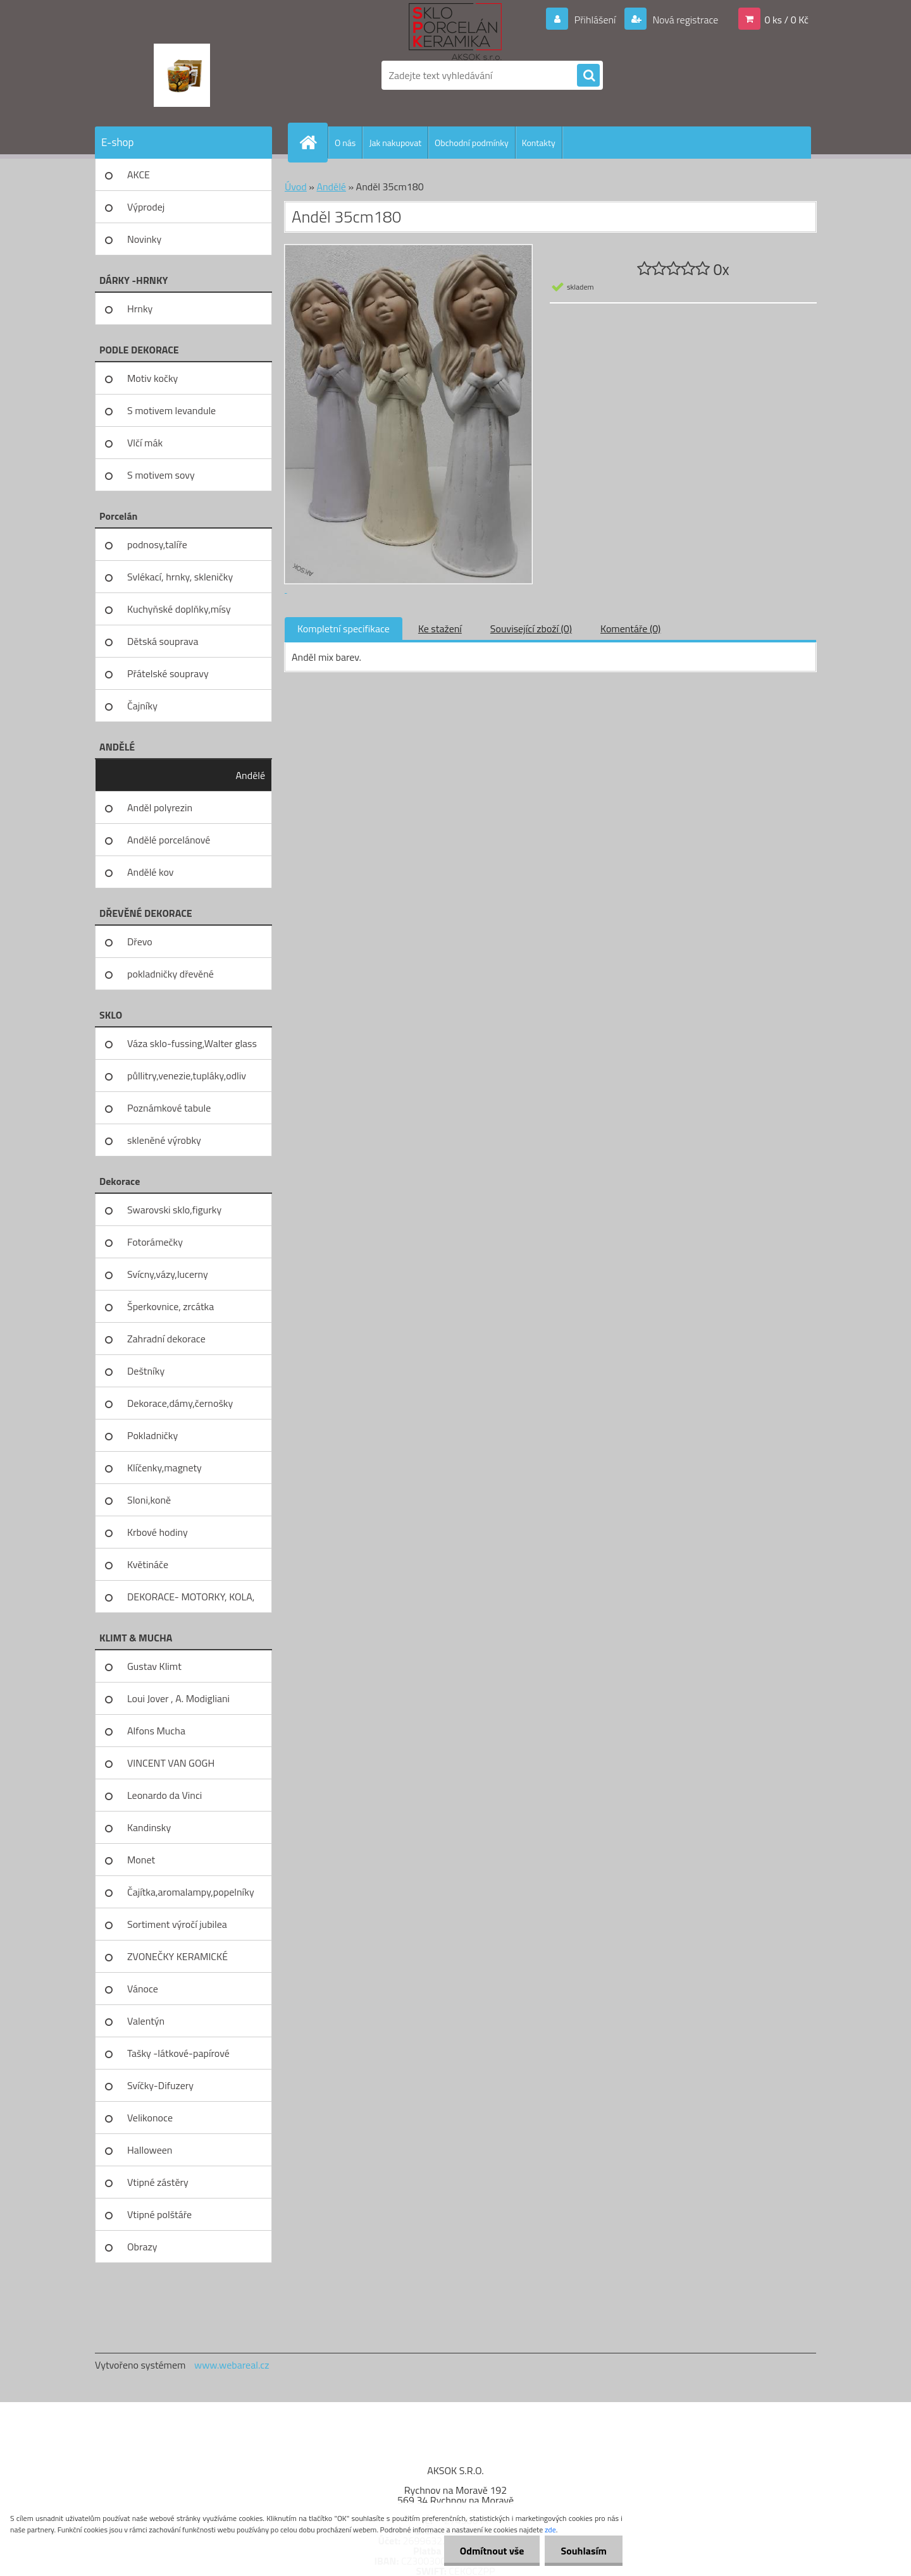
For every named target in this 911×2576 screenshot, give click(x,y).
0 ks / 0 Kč (786, 19)
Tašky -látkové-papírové (178, 2053)
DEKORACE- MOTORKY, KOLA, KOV (190, 1601)
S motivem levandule (171, 410)
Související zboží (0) (531, 628)
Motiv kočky (152, 378)
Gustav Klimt (154, 1666)
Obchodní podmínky (472, 142)
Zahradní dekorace (166, 1338)
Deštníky (145, 1370)
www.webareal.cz (232, 2364)
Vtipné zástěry (158, 2182)
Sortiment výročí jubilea (177, 1924)
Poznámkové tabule (169, 1107)
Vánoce (142, 1988)
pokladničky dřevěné (170, 973)
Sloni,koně (149, 1499)
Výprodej (145, 206)
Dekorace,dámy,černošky (180, 1403)
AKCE (138, 174)
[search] (588, 76)
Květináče (147, 1564)
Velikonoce (150, 2117)
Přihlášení (595, 19)
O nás (345, 142)
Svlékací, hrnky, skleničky (180, 576)
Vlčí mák (145, 442)
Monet (141, 1859)
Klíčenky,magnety (164, 1467)
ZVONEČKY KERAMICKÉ (177, 1956)
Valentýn (145, 2020)
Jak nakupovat (395, 142)
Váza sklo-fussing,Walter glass (192, 1043)
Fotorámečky (155, 1241)
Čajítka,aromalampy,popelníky (190, 1891)
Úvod (296, 186)
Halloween (149, 2149)
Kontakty (538, 142)
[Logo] (182, 75)
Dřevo (139, 941)
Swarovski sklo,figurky (174, 1209)
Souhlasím (584, 2550)
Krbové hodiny (157, 1532)
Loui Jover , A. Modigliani (178, 1698)
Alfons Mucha (156, 1730)
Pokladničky (152, 1435)
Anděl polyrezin (159, 807)
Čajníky (142, 705)
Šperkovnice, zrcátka (170, 1306)
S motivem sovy (161, 474)
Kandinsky (149, 1827)
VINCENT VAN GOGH (170, 1762)
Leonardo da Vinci (164, 1795)
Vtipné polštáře (159, 2214)
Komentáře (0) (630, 628)
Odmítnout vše (492, 2550)
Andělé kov (150, 872)
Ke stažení (440, 628)
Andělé (250, 775)
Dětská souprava (162, 641)
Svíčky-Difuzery (160, 2085)
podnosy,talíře (157, 544)
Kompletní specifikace (343, 628)
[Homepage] (313, 142)
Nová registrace (684, 19)
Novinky (144, 239)
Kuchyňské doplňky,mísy (179, 608)
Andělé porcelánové (168, 839)
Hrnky (139, 308)
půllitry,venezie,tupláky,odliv (186, 1075)
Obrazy (142, 2246)
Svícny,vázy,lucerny (167, 1274)
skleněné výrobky (164, 1140)
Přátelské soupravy (168, 673)
